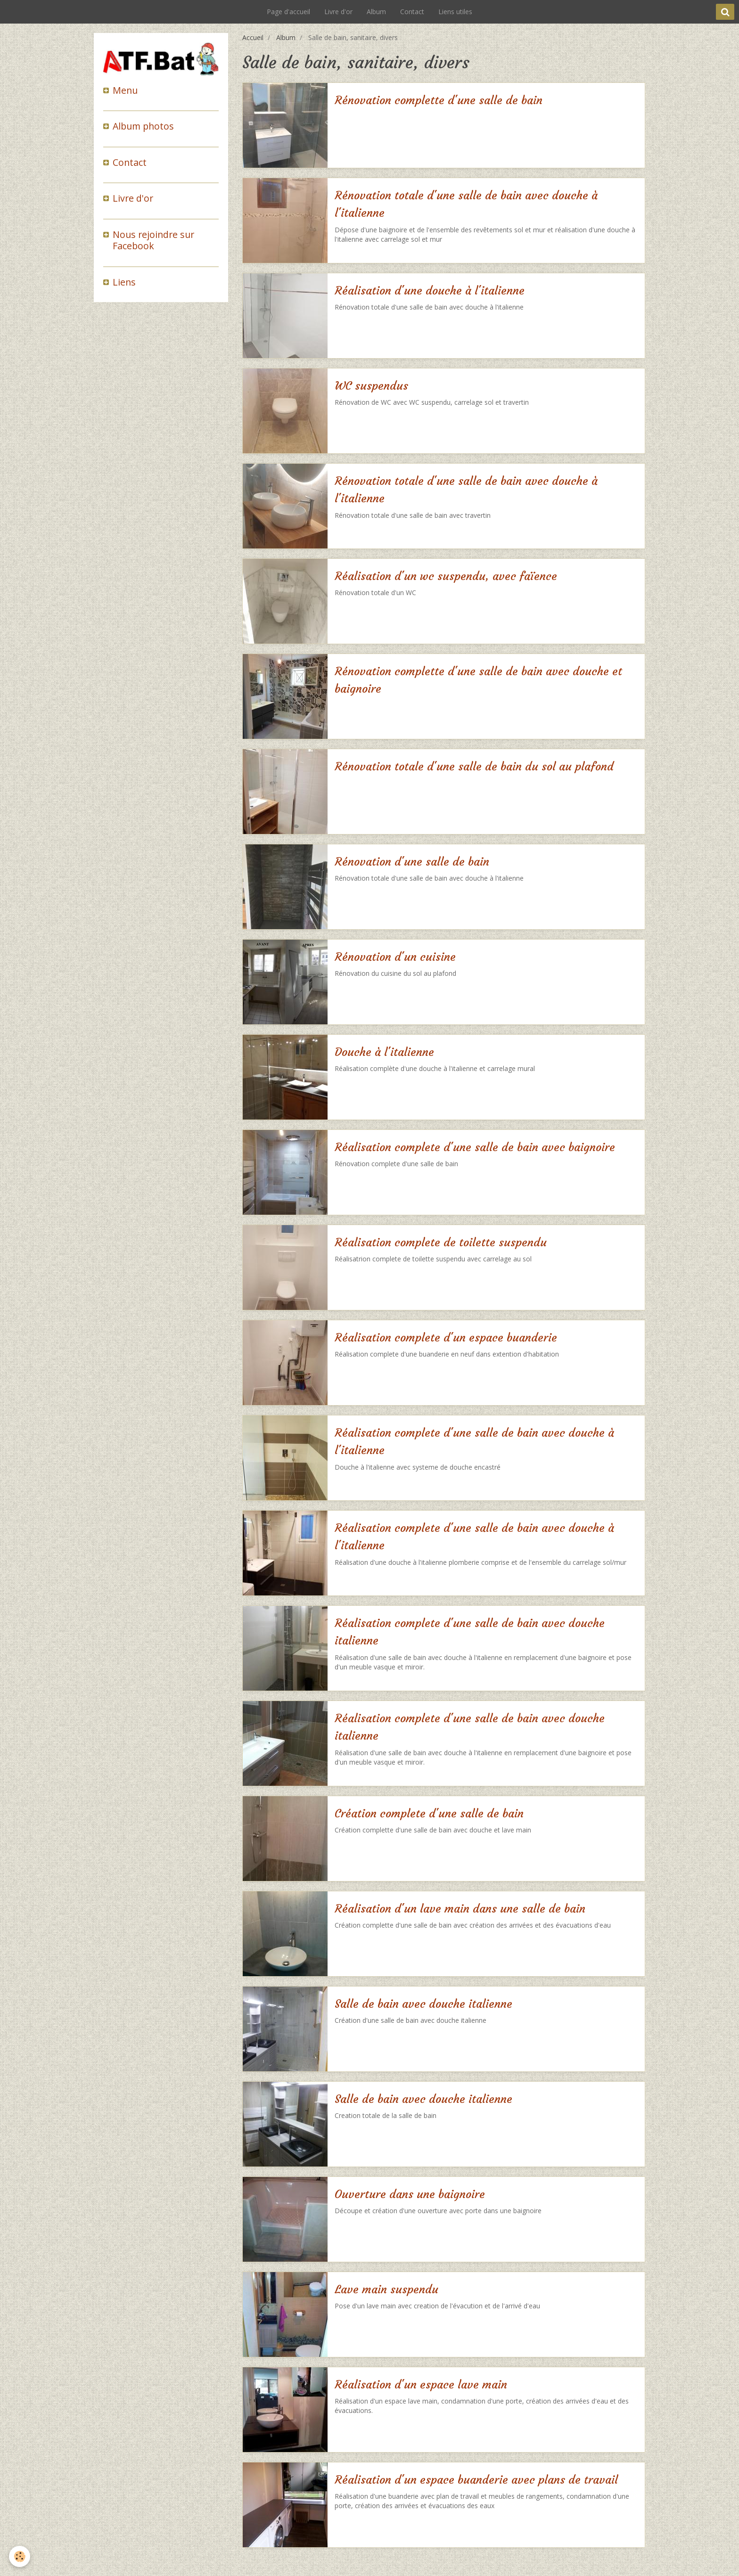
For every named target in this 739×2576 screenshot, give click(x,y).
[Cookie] (20, 2556)
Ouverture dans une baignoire (410, 2194)
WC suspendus (371, 386)
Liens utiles (455, 11)
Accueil (252, 37)
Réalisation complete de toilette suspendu (441, 1242)
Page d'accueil (288, 11)
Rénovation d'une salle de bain (412, 862)
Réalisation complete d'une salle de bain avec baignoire (475, 1147)
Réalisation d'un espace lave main (421, 2385)
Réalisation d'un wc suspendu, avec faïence (446, 576)
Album (376, 11)
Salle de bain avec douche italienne (423, 2004)
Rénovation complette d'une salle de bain (438, 100)
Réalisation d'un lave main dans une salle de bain (460, 1909)
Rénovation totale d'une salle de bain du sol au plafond (474, 767)
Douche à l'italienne (384, 1052)
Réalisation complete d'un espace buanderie (446, 1338)
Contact (412, 11)
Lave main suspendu (386, 2289)
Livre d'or (338, 11)
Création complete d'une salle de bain (429, 1814)
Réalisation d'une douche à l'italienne (430, 291)
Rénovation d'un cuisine (395, 957)
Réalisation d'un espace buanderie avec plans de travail (476, 2480)
